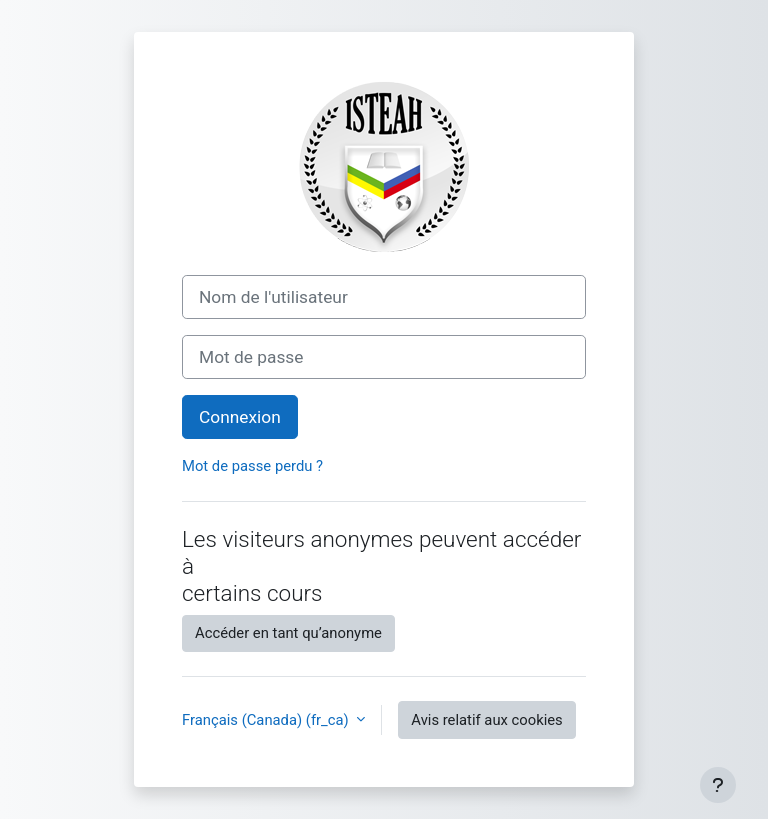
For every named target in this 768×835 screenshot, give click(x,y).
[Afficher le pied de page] (718, 785)
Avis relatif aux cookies (486, 720)
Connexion (240, 417)
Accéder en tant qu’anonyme (288, 633)
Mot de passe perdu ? (252, 466)
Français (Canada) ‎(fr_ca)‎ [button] (267, 720)
